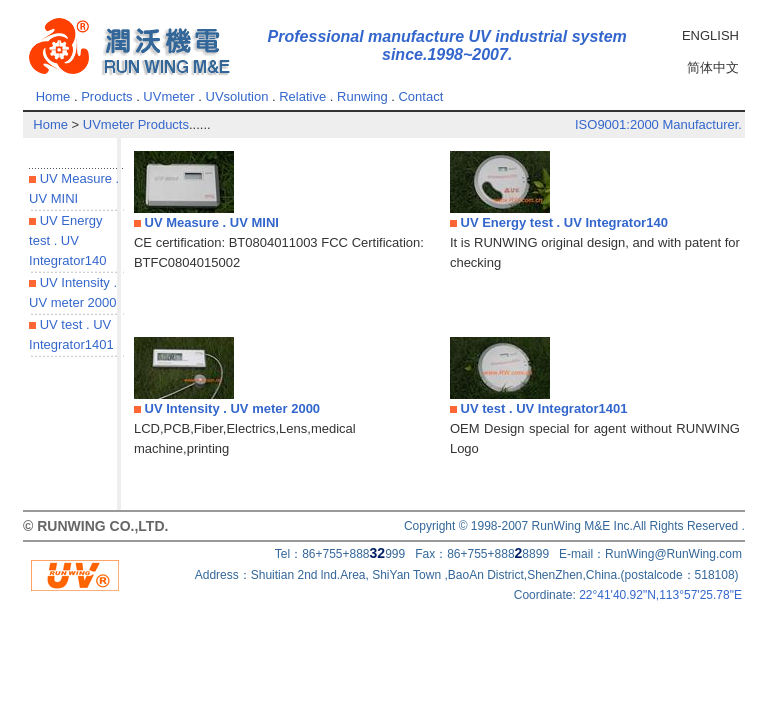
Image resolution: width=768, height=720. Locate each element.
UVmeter (168, 96)
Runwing (362, 96)
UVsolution (237, 96)
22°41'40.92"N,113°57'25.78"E (660, 595)
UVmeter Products (136, 124)
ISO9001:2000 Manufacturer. (658, 124)
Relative (302, 96)
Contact (420, 96)
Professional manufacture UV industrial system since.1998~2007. (447, 45)
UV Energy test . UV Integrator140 (67, 240)
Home (53, 96)
